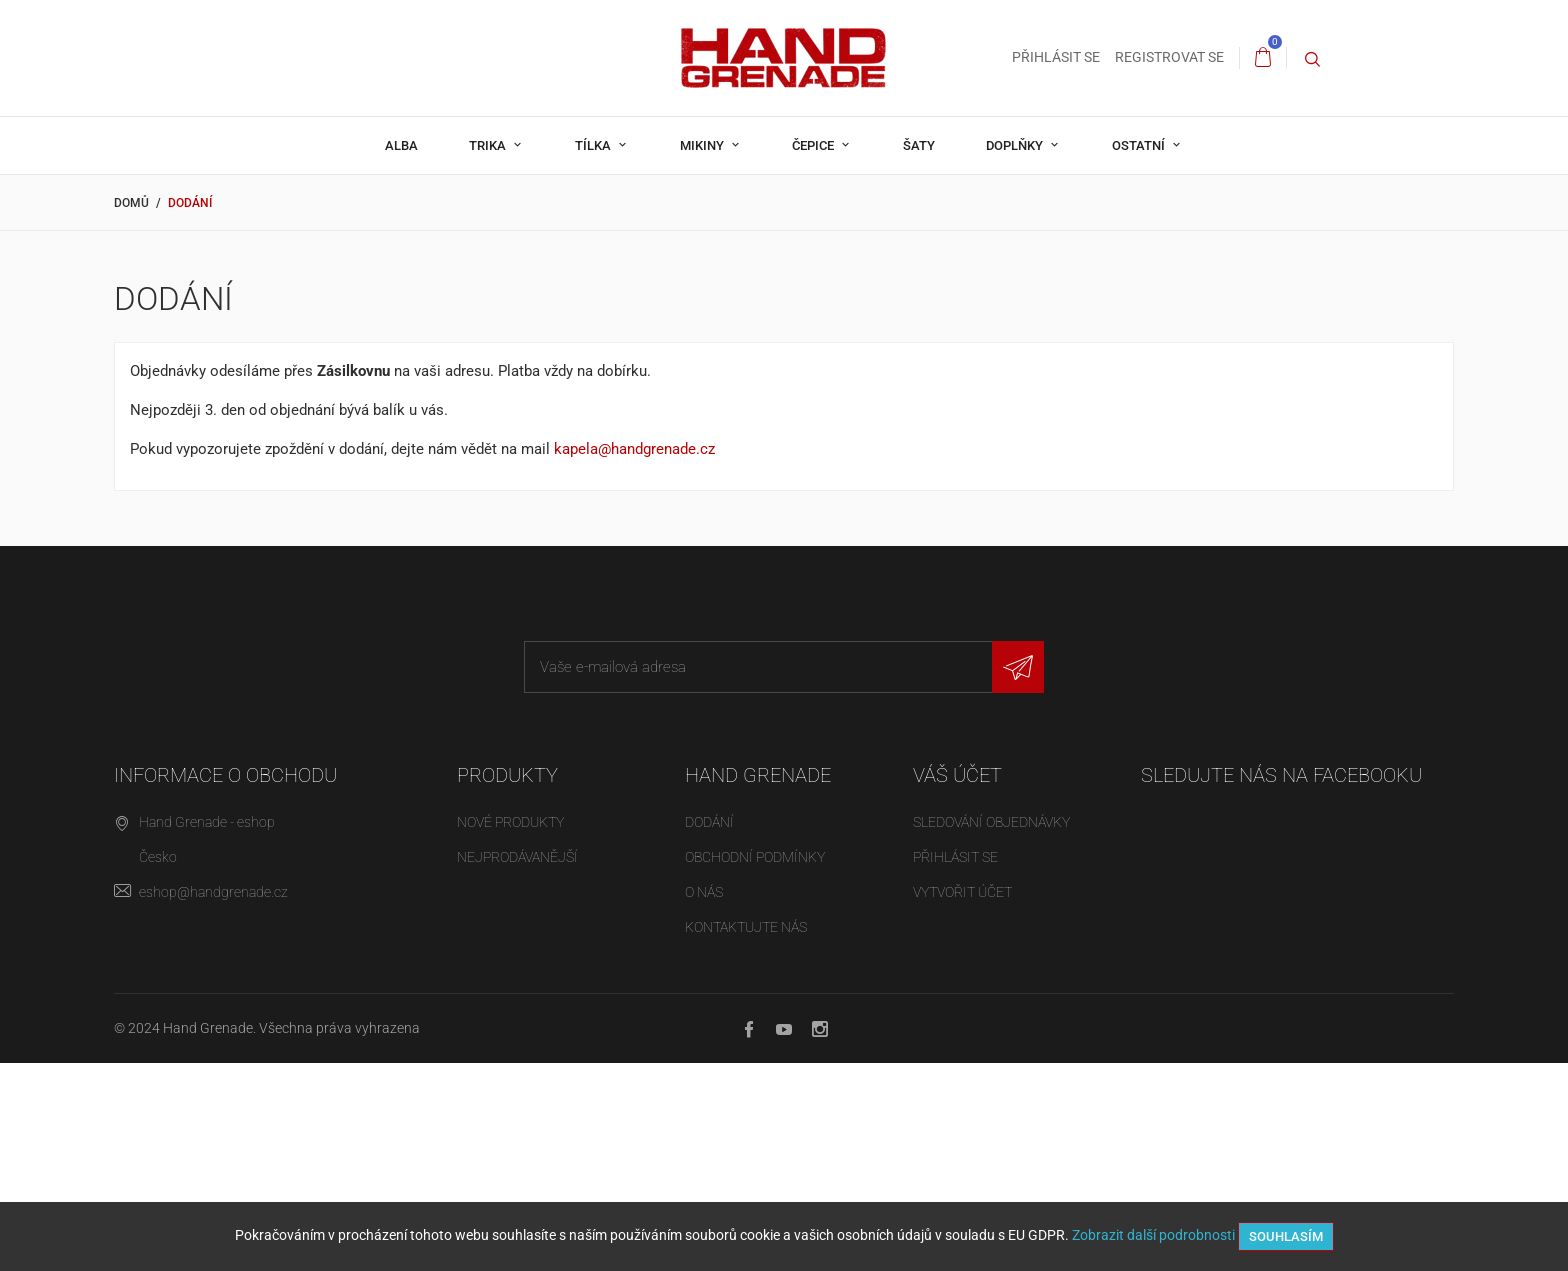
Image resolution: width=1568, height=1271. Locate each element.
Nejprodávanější (517, 857)
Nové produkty (510, 822)
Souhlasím (1286, 1236)
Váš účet (957, 775)
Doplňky (1016, 145)
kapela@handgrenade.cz (634, 449)
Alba (401, 145)
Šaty (919, 145)
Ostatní (1140, 145)
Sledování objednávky (991, 822)
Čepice (814, 145)
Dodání (709, 822)
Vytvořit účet (962, 892)
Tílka (594, 145)
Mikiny (703, 145)
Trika (489, 145)
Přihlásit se (955, 857)
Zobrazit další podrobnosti (1153, 1235)
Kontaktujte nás (746, 927)
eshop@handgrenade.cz (213, 892)
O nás (704, 892)
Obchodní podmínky (755, 857)
